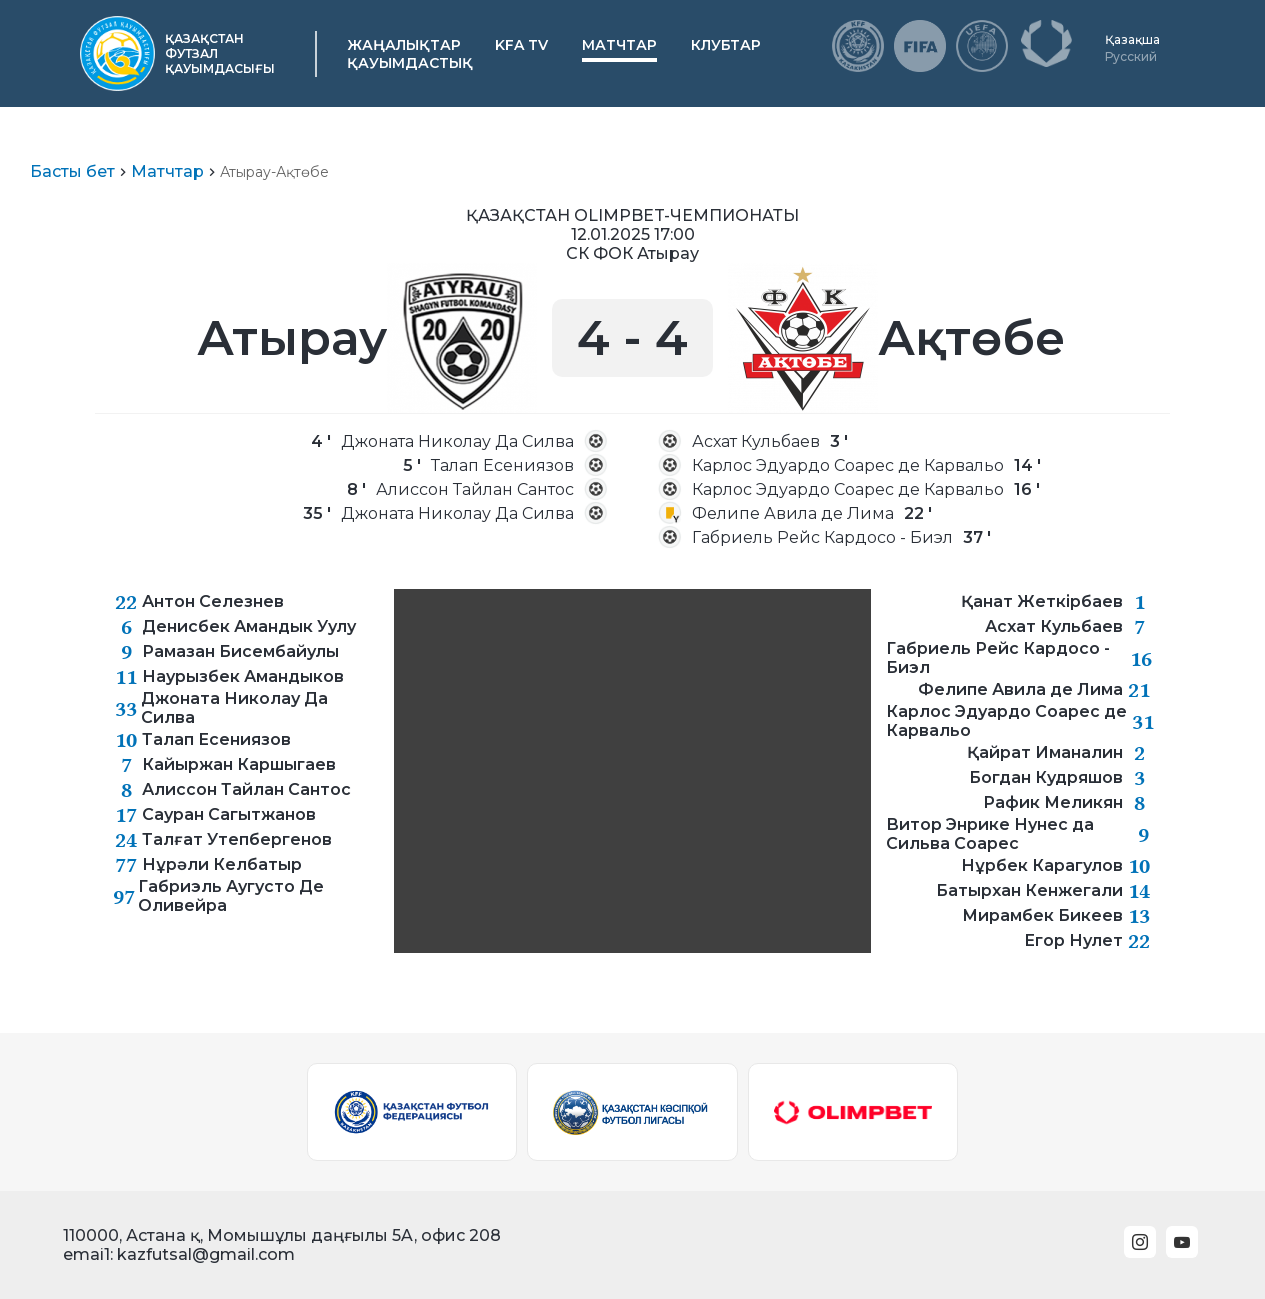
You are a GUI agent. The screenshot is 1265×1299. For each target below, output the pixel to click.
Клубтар (726, 45)
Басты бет (72, 171)
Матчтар (619, 45)
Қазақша (1132, 39)
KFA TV (521, 45)
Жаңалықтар (404, 45)
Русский (1131, 56)
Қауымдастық (410, 63)
